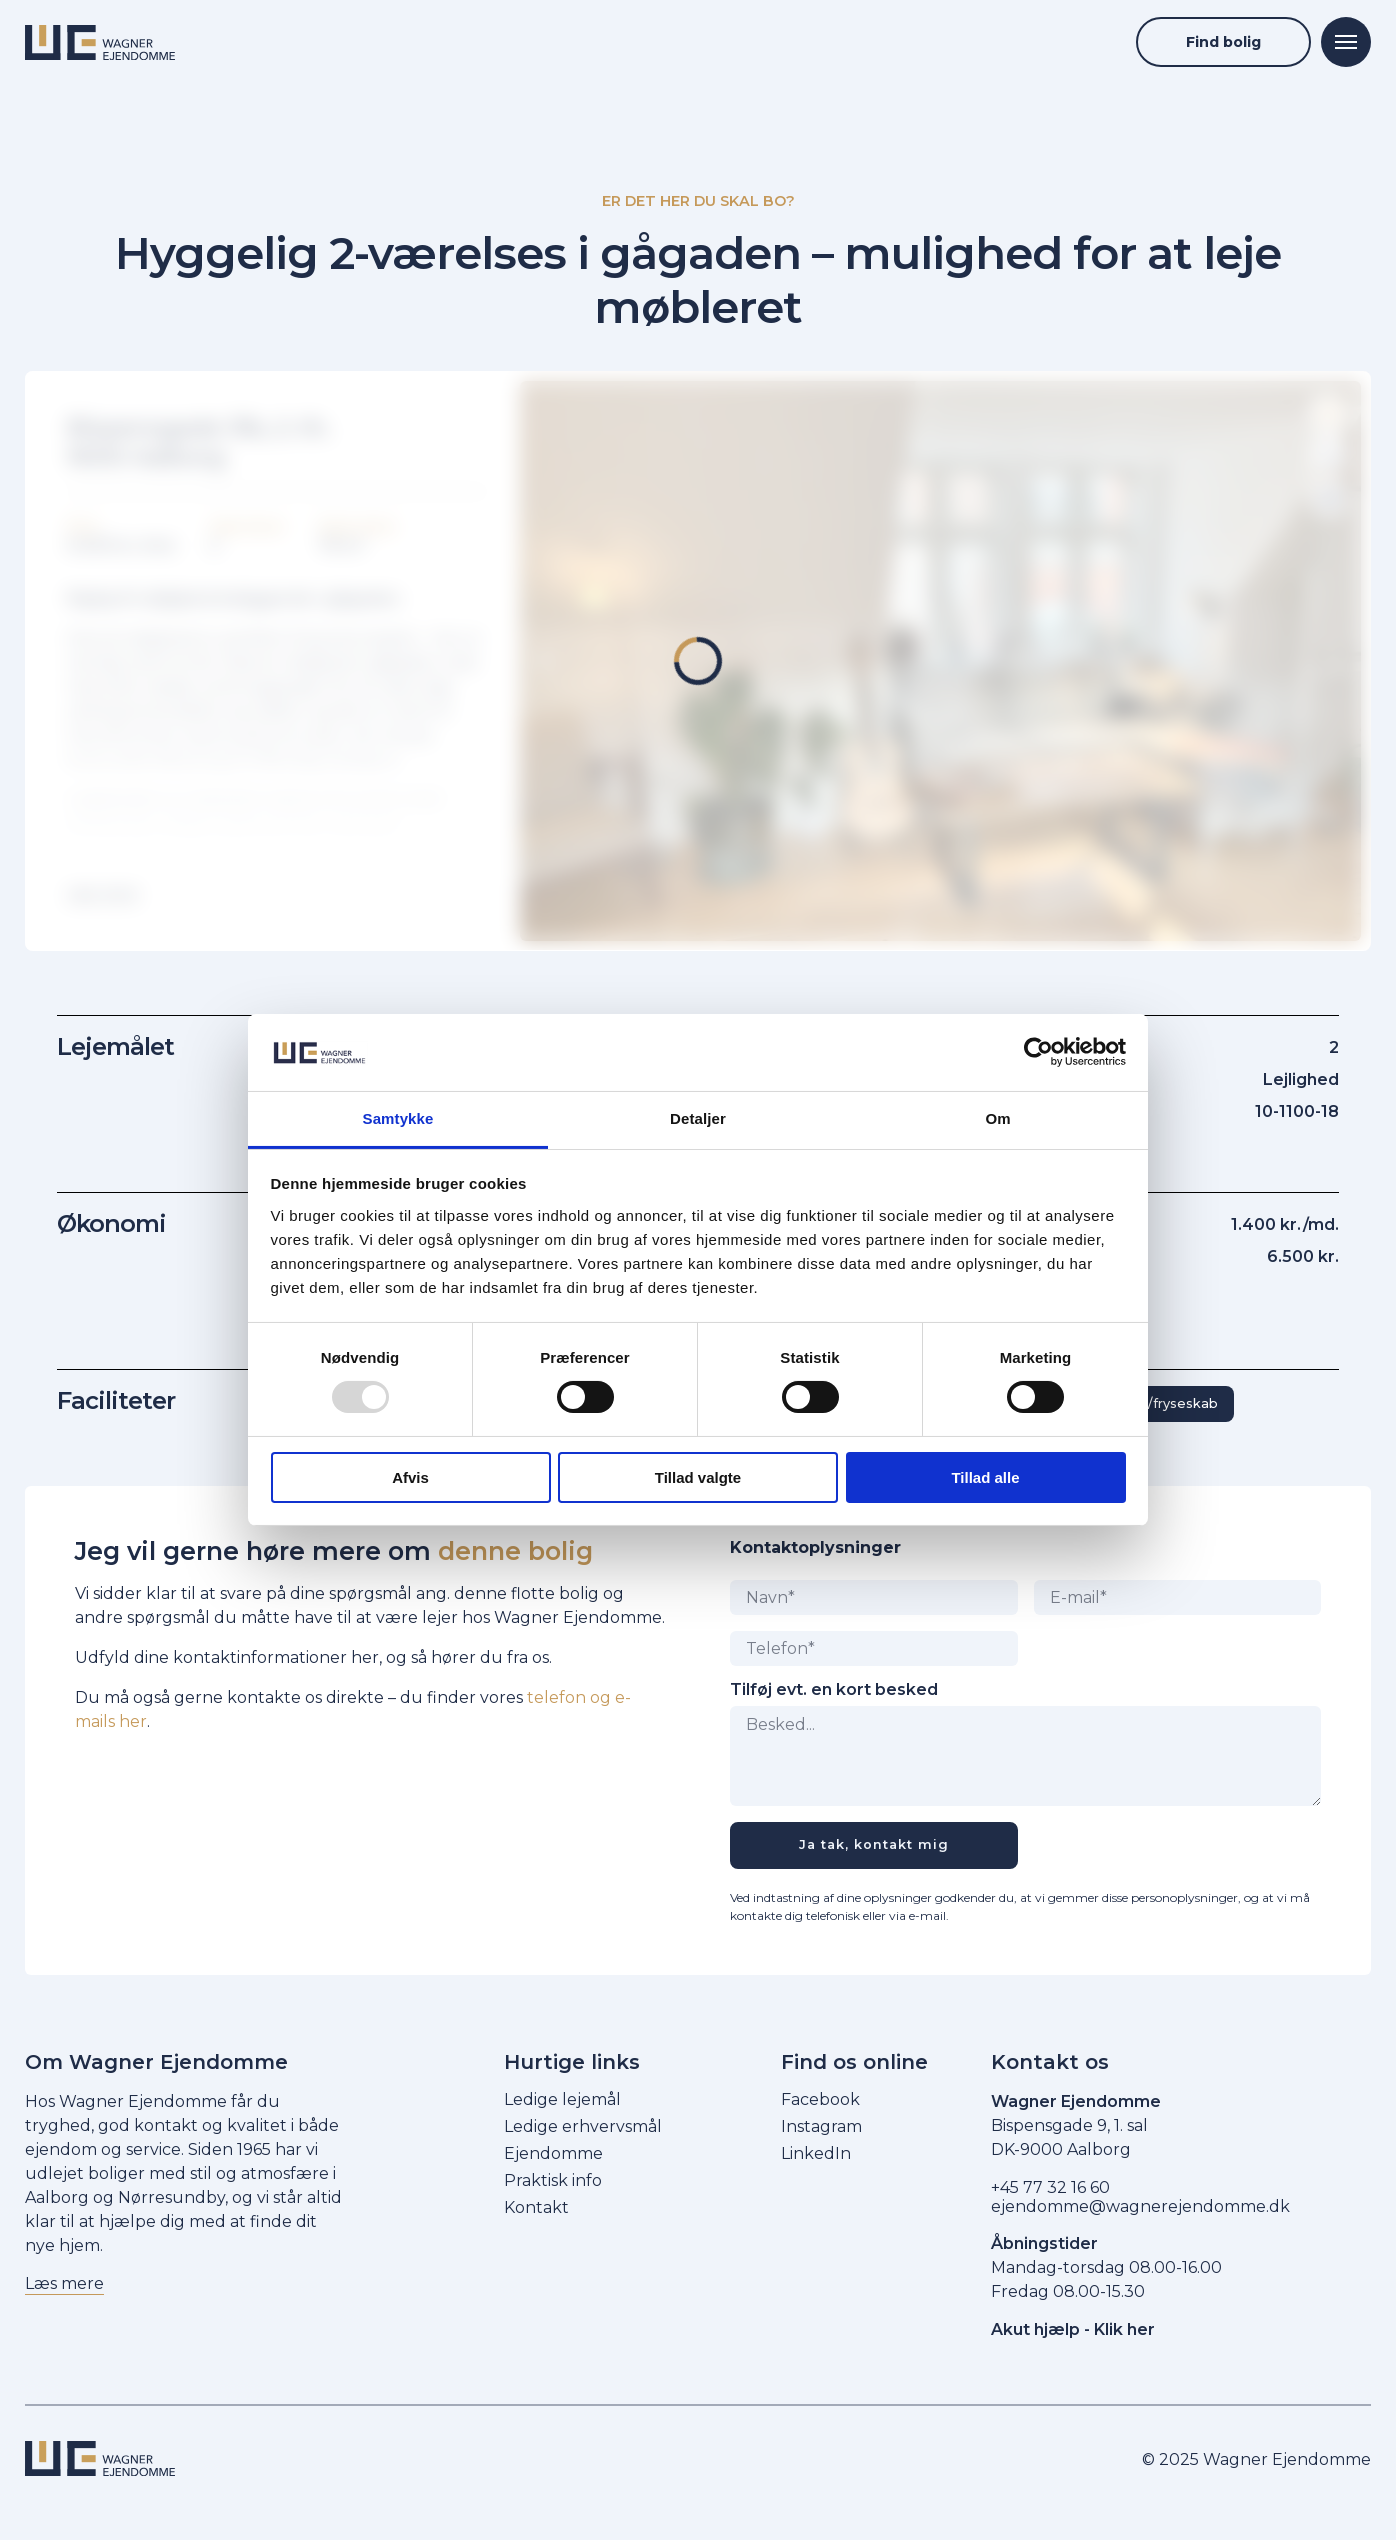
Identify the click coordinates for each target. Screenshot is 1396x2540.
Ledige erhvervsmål (583, 2126)
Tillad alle (985, 1477)
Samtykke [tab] (398, 1118)
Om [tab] (997, 1118)
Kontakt (536, 2207)
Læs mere (64, 2283)
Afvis (410, 1477)
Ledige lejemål (562, 2099)
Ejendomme (553, 2153)
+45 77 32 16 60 (1050, 2187)
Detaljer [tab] (698, 1118)
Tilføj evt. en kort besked (834, 1690)
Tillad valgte (698, 1477)
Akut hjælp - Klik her (1073, 2329)
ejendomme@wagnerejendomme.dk (1140, 2206)
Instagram (821, 2126)
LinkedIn (816, 2153)
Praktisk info (553, 2180)
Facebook (820, 2099)
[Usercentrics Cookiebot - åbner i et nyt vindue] (1038, 1052)
